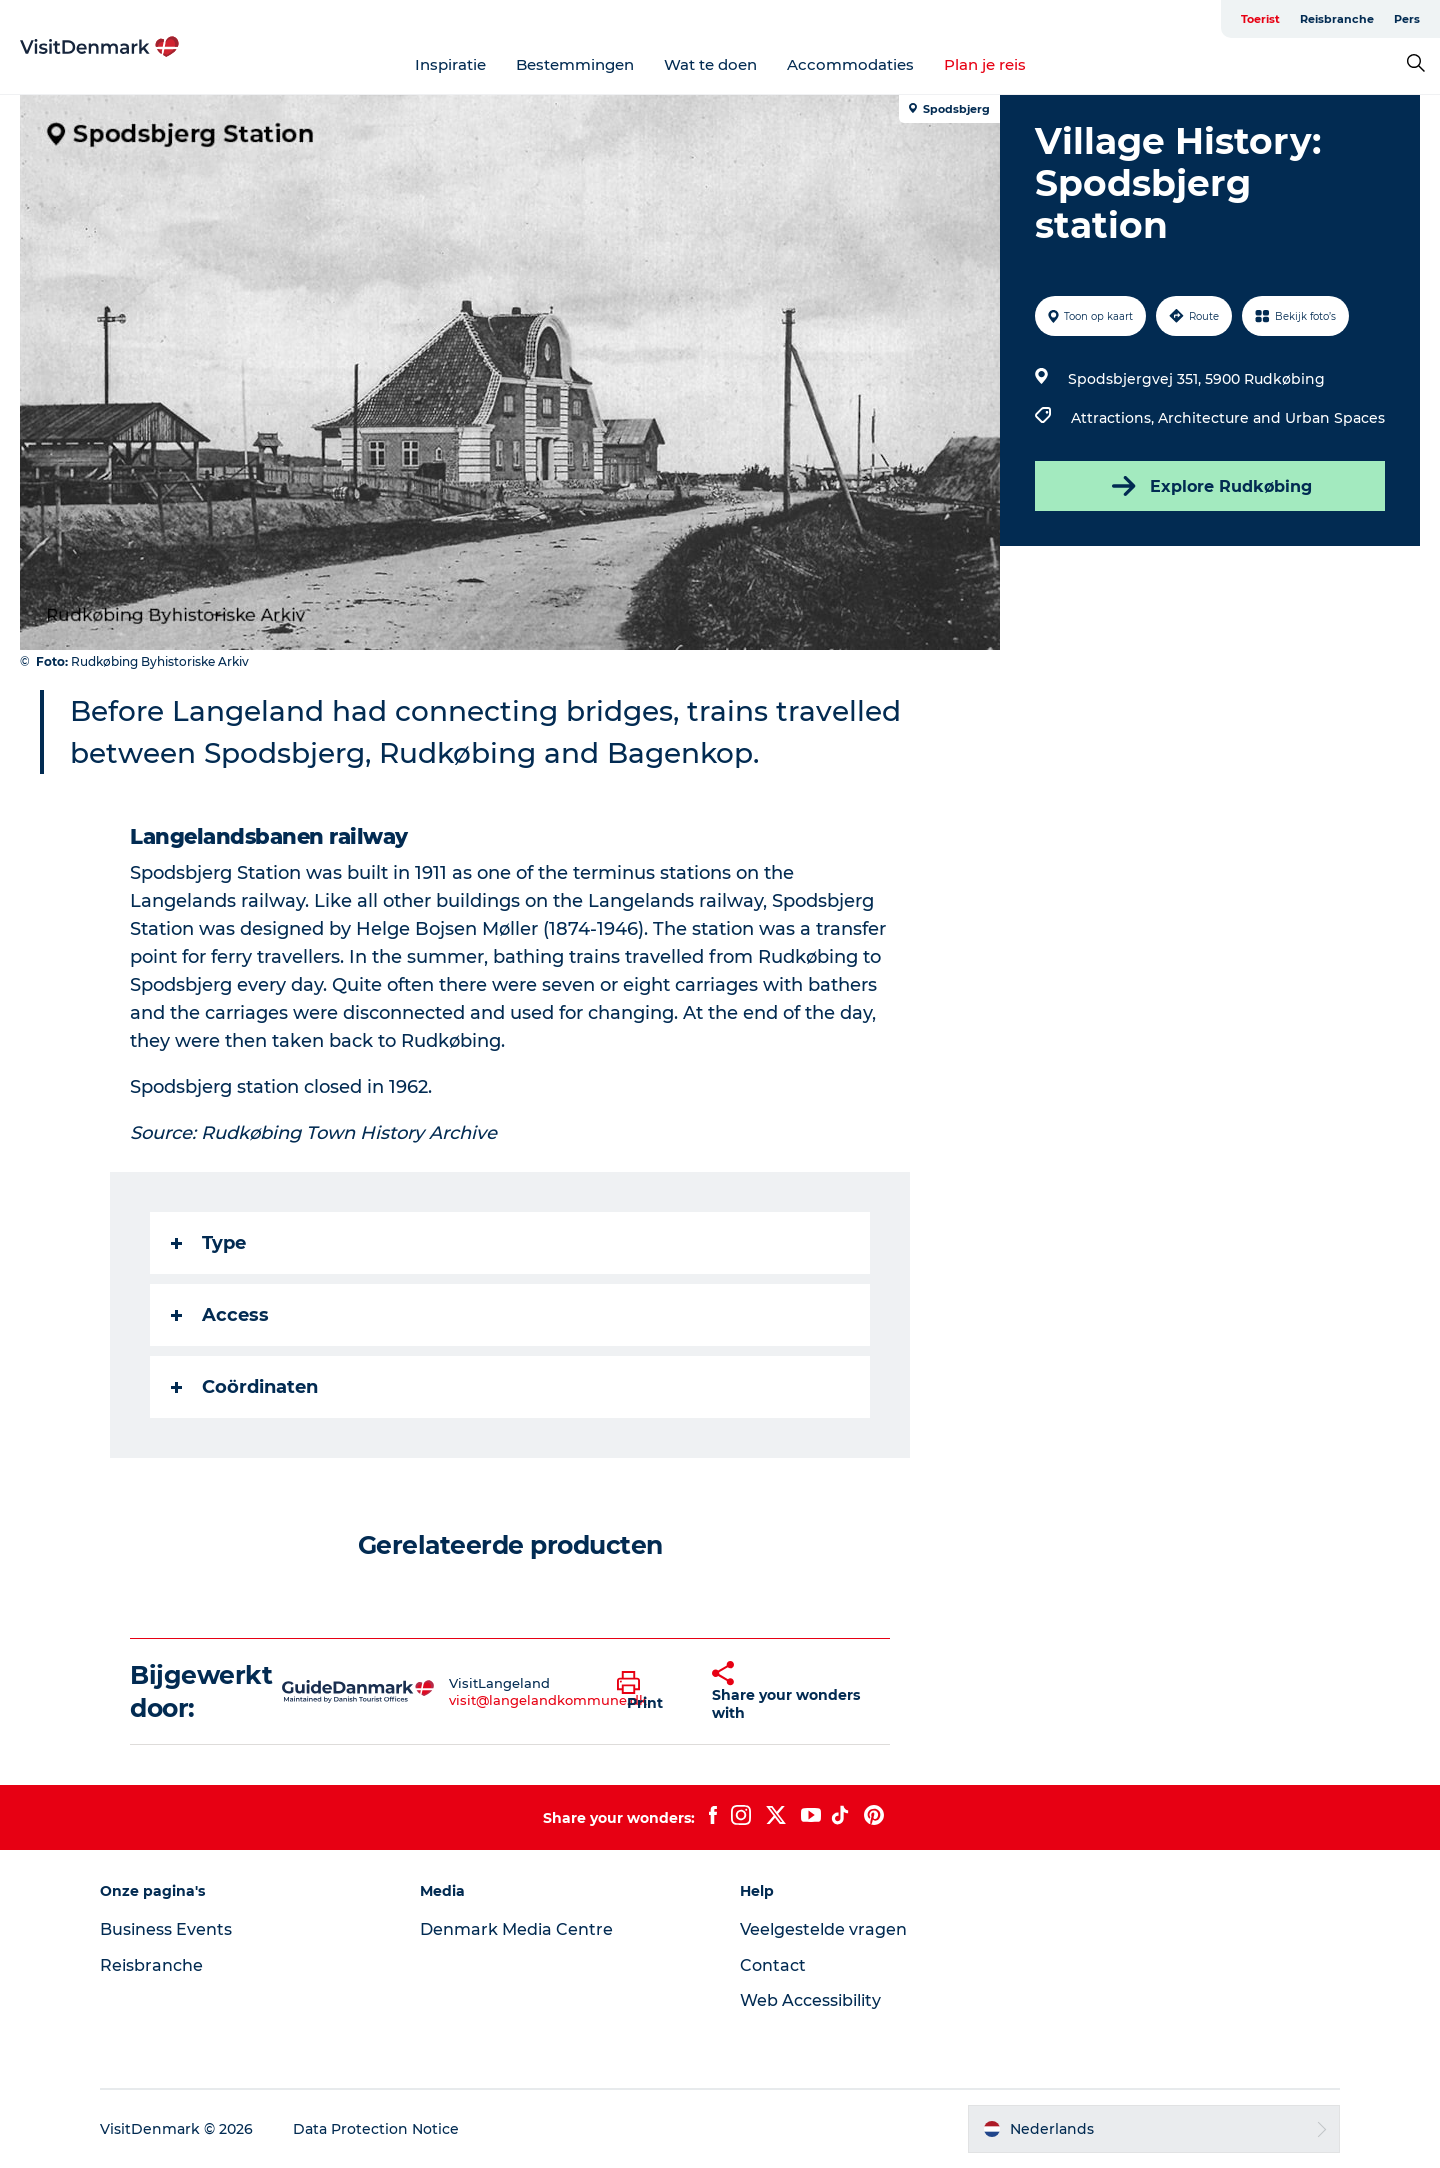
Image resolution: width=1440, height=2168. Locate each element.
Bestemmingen (575, 64)
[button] (649, 1692)
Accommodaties (850, 64)
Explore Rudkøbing (1210, 486)
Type (208, 1243)
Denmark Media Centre (516, 1929)
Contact (773, 1965)
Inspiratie (450, 64)
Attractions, (1114, 418)
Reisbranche (1337, 19)
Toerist (1260, 19)
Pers (1407, 19)
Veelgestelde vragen (823, 1929)
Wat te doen (710, 64)
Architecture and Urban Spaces (1271, 418)
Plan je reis (985, 64)
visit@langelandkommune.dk (548, 1700)
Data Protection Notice (376, 2129)
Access (220, 1315)
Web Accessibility (810, 2000)
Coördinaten (244, 1387)
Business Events (166, 1929)
